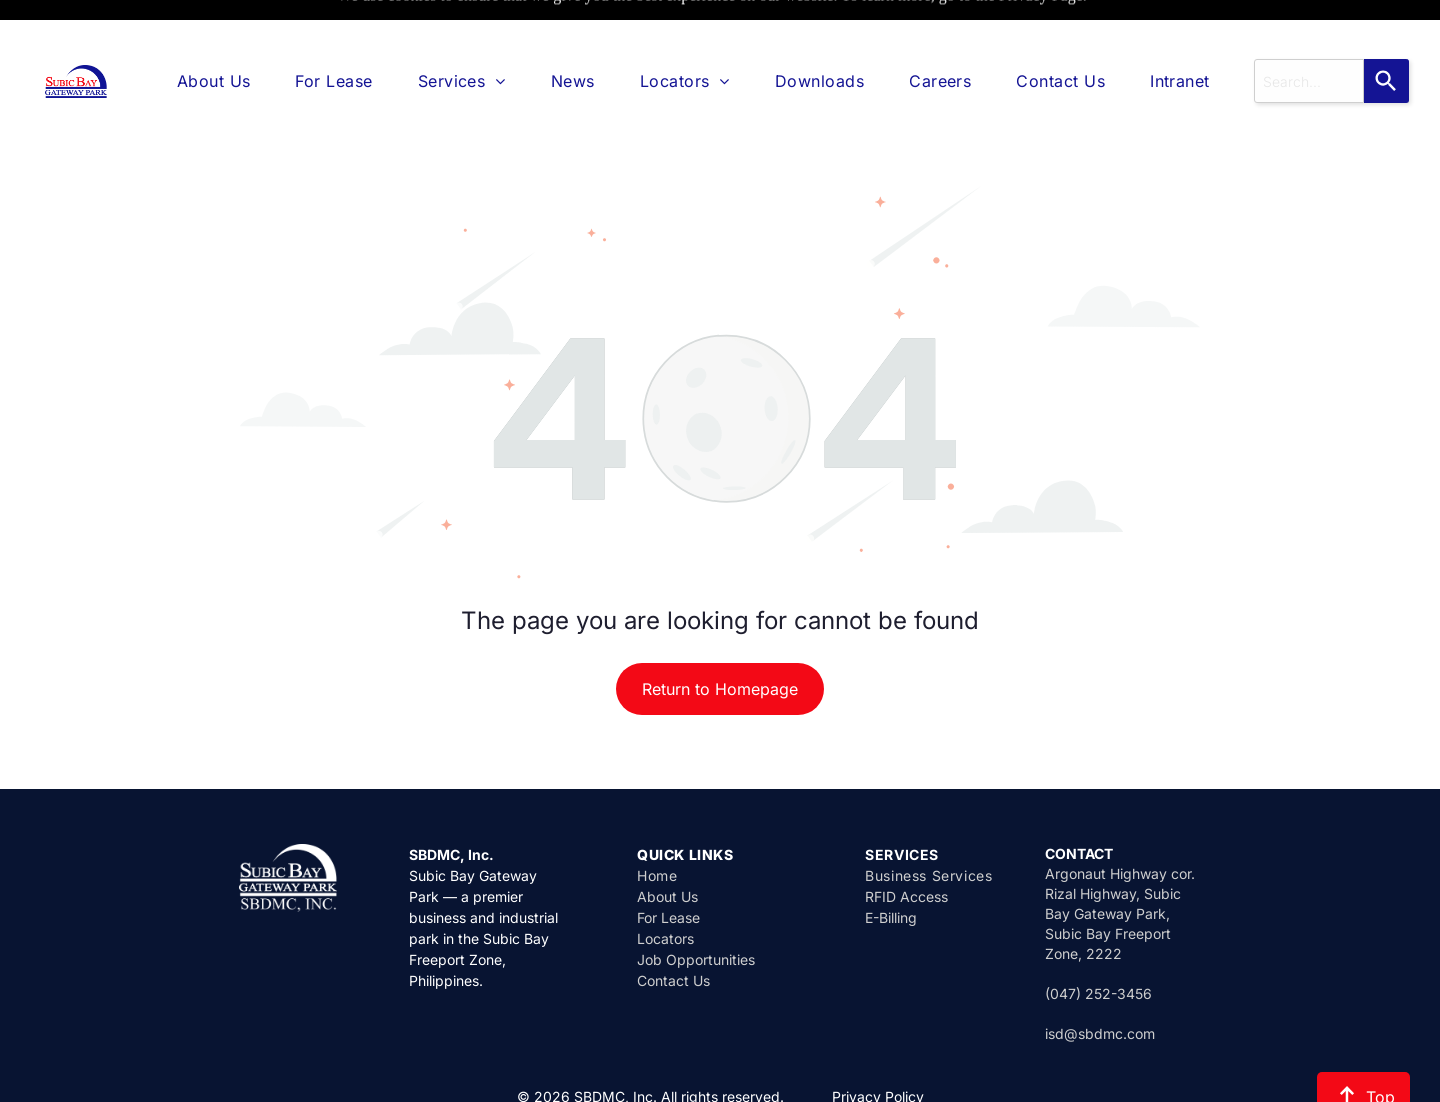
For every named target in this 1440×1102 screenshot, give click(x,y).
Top (1363, 1047)
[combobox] (1309, 31)
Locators (665, 888)
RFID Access (906, 846)
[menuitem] (214, 31)
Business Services (928, 825)
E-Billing (891, 867)
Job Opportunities (696, 909)
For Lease (668, 867)
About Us (667, 846)
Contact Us (673, 930)
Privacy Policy (878, 1046)
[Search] (1386, 31)
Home (657, 825)
